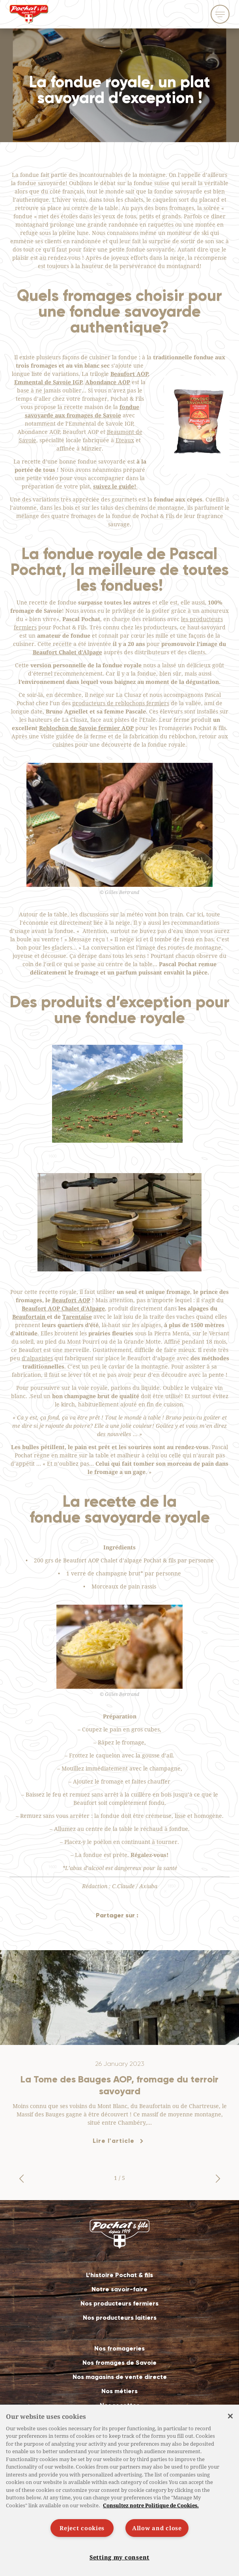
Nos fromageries (119, 2348)
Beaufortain (29, 1316)
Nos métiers (119, 2391)
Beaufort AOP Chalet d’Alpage (63, 1308)
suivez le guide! (115, 486)
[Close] (230, 2416)
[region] (119, 2490)
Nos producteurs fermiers (119, 2303)
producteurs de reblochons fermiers (120, 703)
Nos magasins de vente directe (120, 2377)
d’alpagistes (37, 1358)
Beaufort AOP (129, 373)
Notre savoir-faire (119, 2289)
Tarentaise (77, 1316)
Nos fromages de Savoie (119, 2362)
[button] (21, 2179)
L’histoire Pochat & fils (119, 2275)
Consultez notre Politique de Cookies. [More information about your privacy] (151, 2505)
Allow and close (157, 2528)
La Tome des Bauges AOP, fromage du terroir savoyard (119, 2085)
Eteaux (125, 440)
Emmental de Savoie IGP (48, 382)
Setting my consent (119, 2557)
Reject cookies (82, 2528)
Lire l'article (113, 2140)
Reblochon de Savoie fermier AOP (86, 728)
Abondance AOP (107, 382)
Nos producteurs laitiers (120, 2317)
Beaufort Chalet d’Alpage (67, 652)
